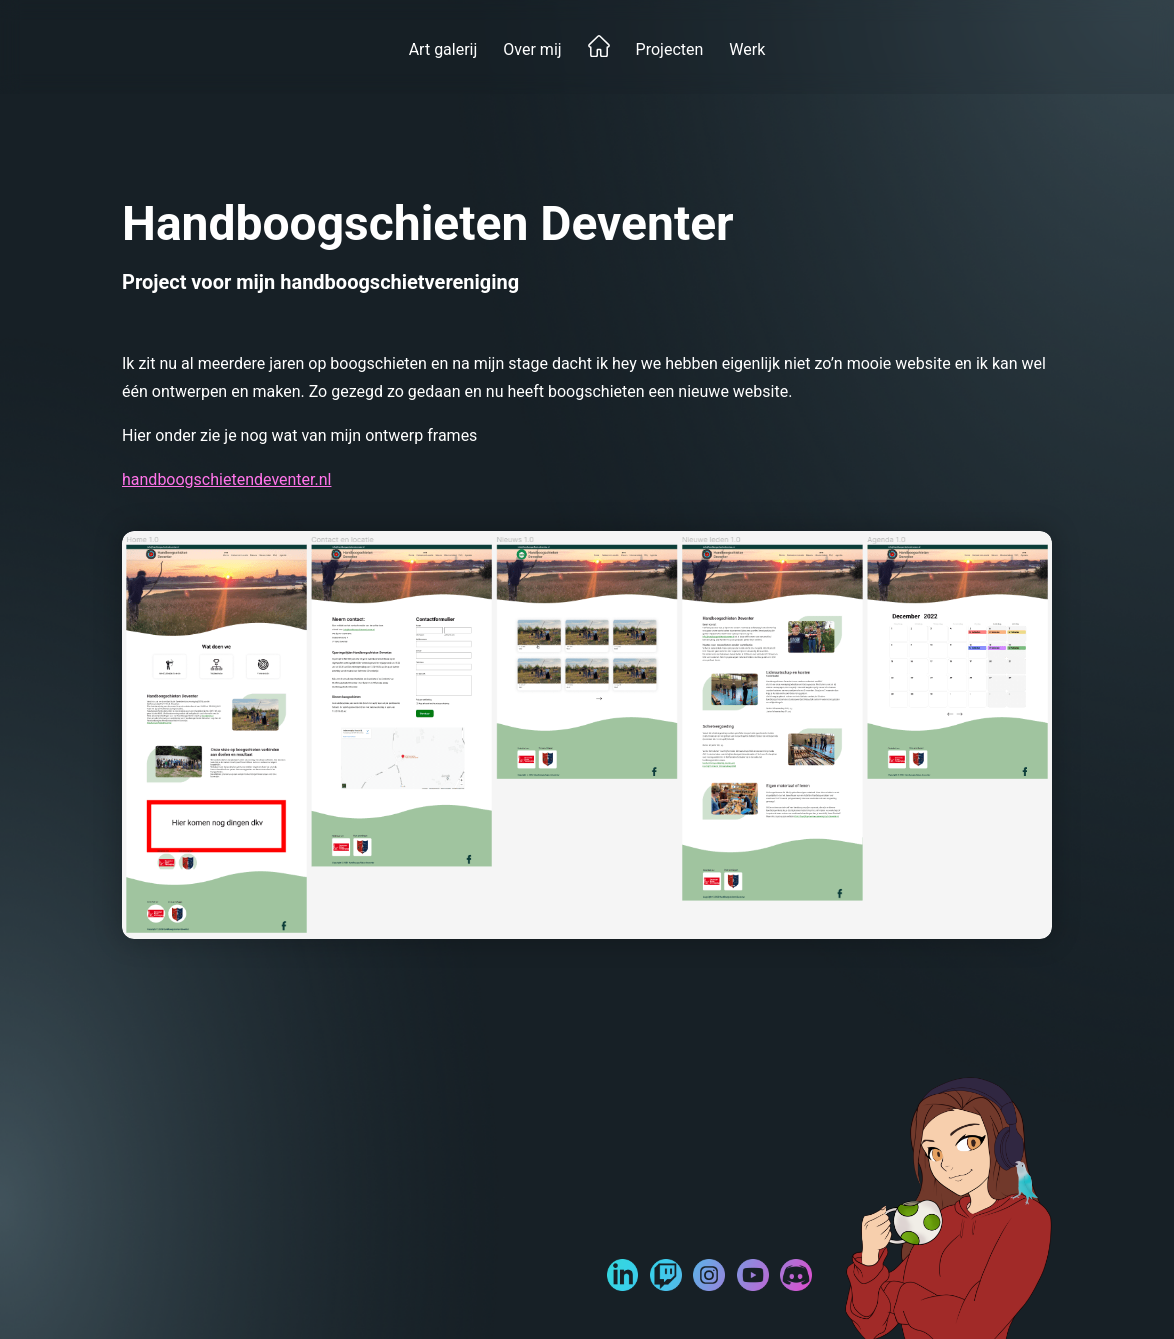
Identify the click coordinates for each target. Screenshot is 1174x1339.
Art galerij (443, 49)
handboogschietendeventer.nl (226, 479)
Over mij (532, 49)
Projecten (670, 49)
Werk (747, 49)
